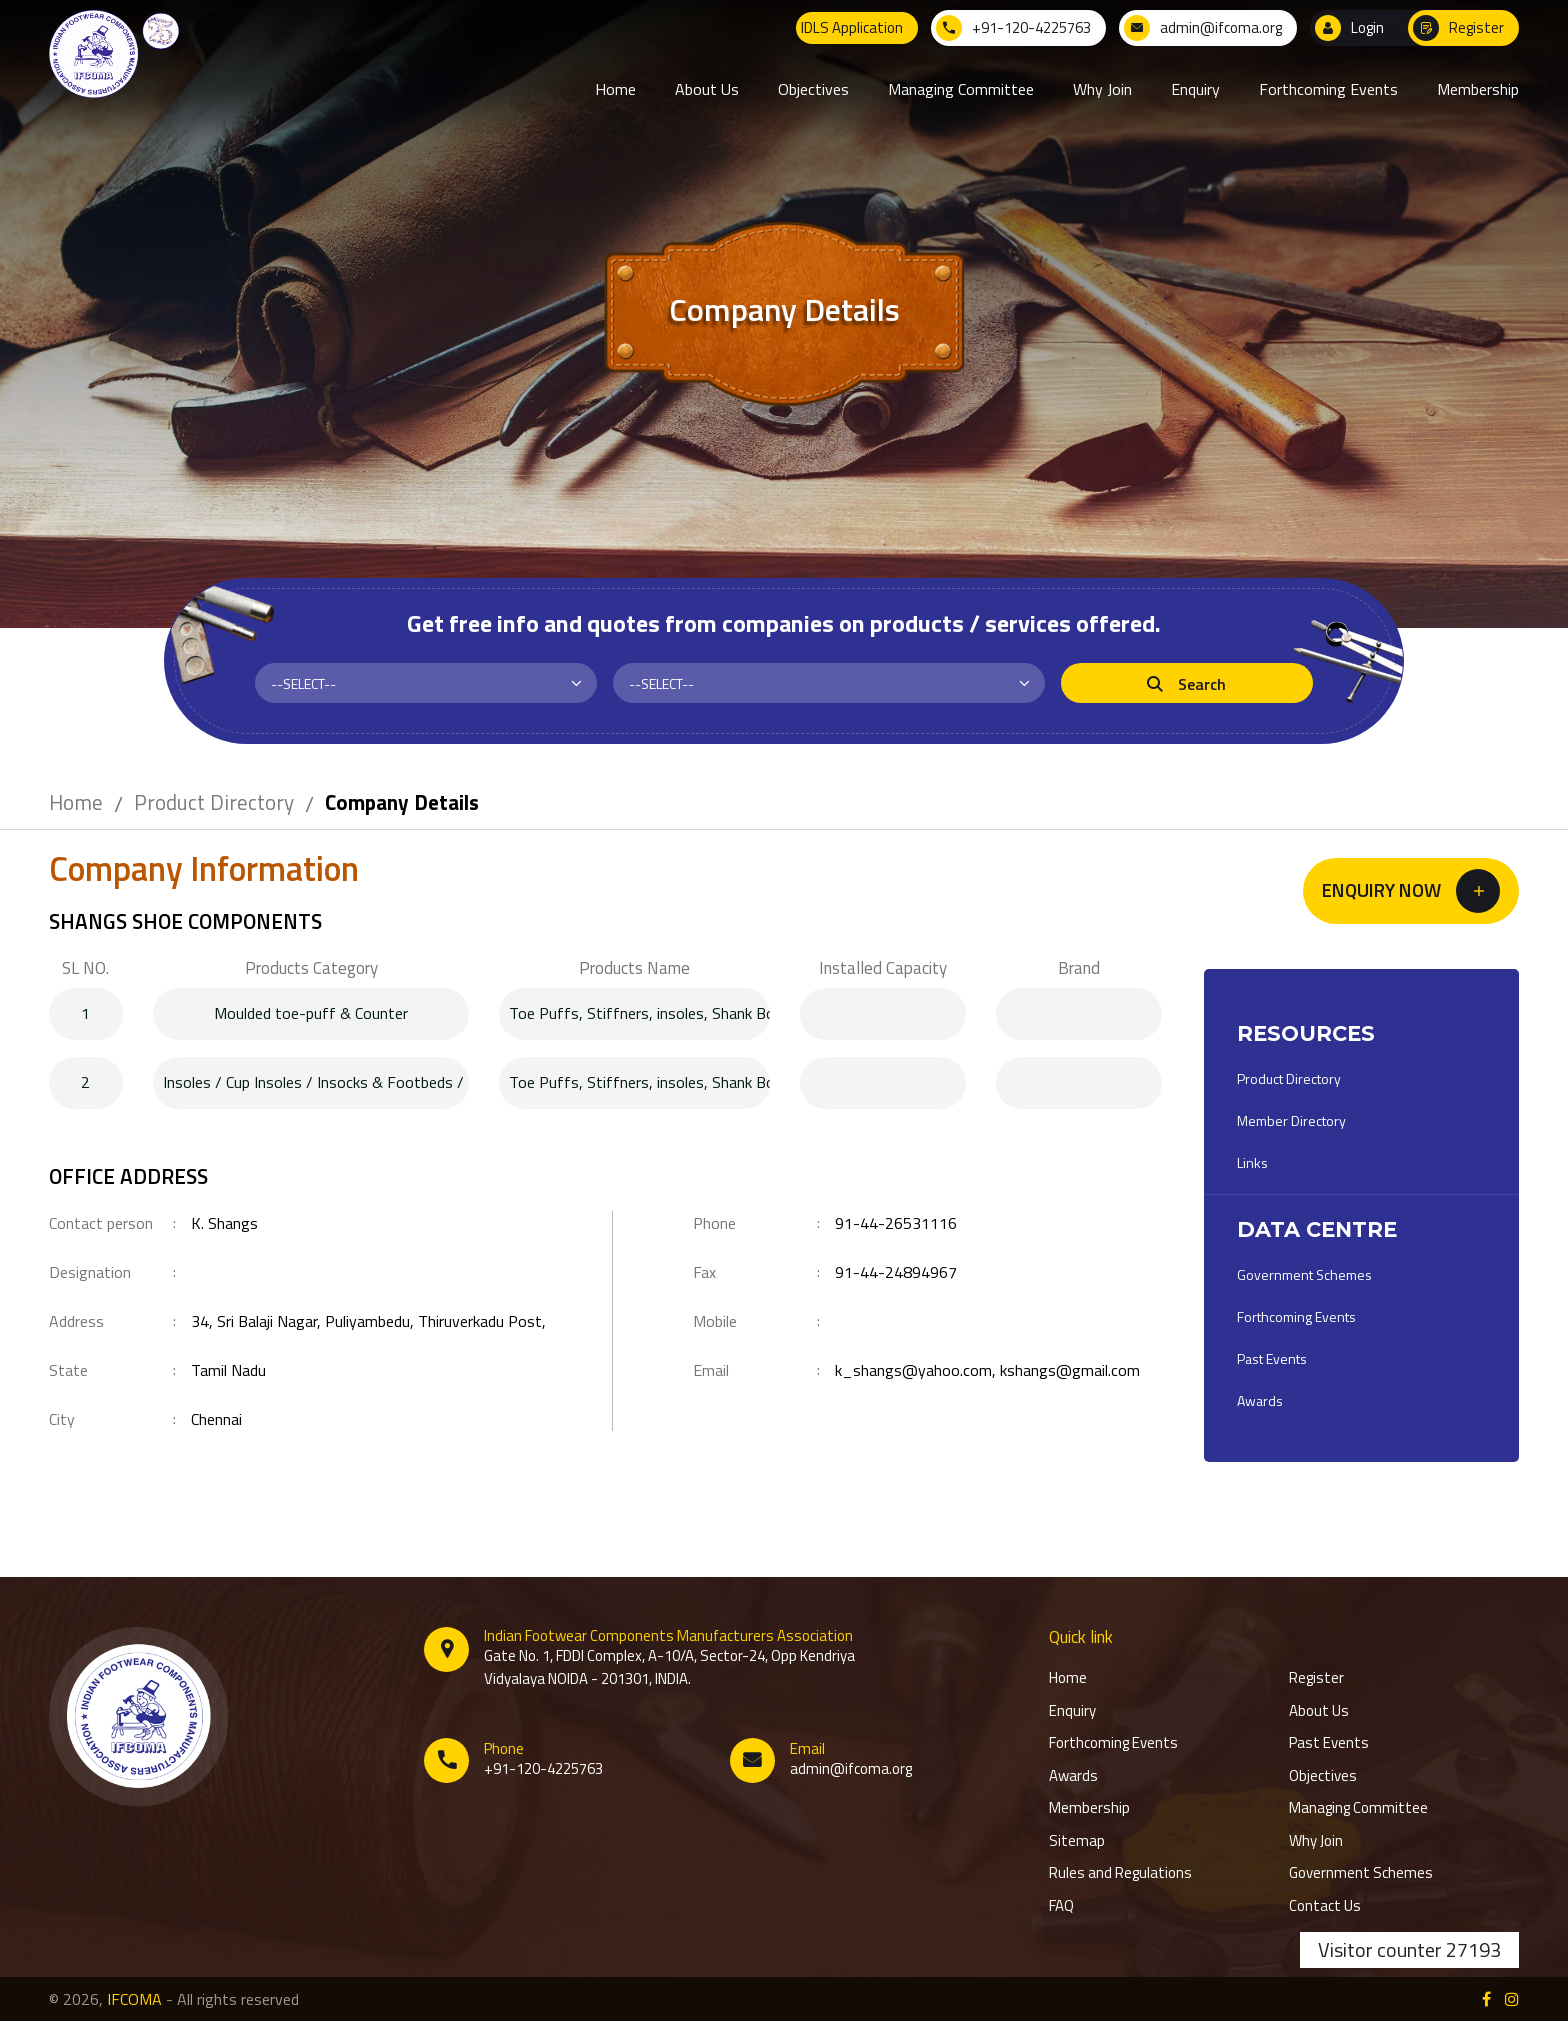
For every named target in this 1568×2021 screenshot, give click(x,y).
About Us (1319, 1711)
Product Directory (214, 802)
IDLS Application (852, 27)
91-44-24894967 (896, 1272)
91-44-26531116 (896, 1223)
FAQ (1061, 1906)
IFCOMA (134, 1999)
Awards (1260, 1400)
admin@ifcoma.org (851, 1768)
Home (76, 802)
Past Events (1272, 1358)
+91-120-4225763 (543, 1768)
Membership (1089, 1808)
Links (1252, 1162)
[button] (1411, 891)
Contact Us (1325, 1906)
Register (1316, 1678)
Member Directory (1291, 1120)
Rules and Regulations (1120, 1873)
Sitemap (1077, 1841)
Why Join (1316, 1841)
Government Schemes (1304, 1274)
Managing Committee (1358, 1808)
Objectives (1323, 1776)
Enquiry (1072, 1711)
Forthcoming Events (1296, 1316)
